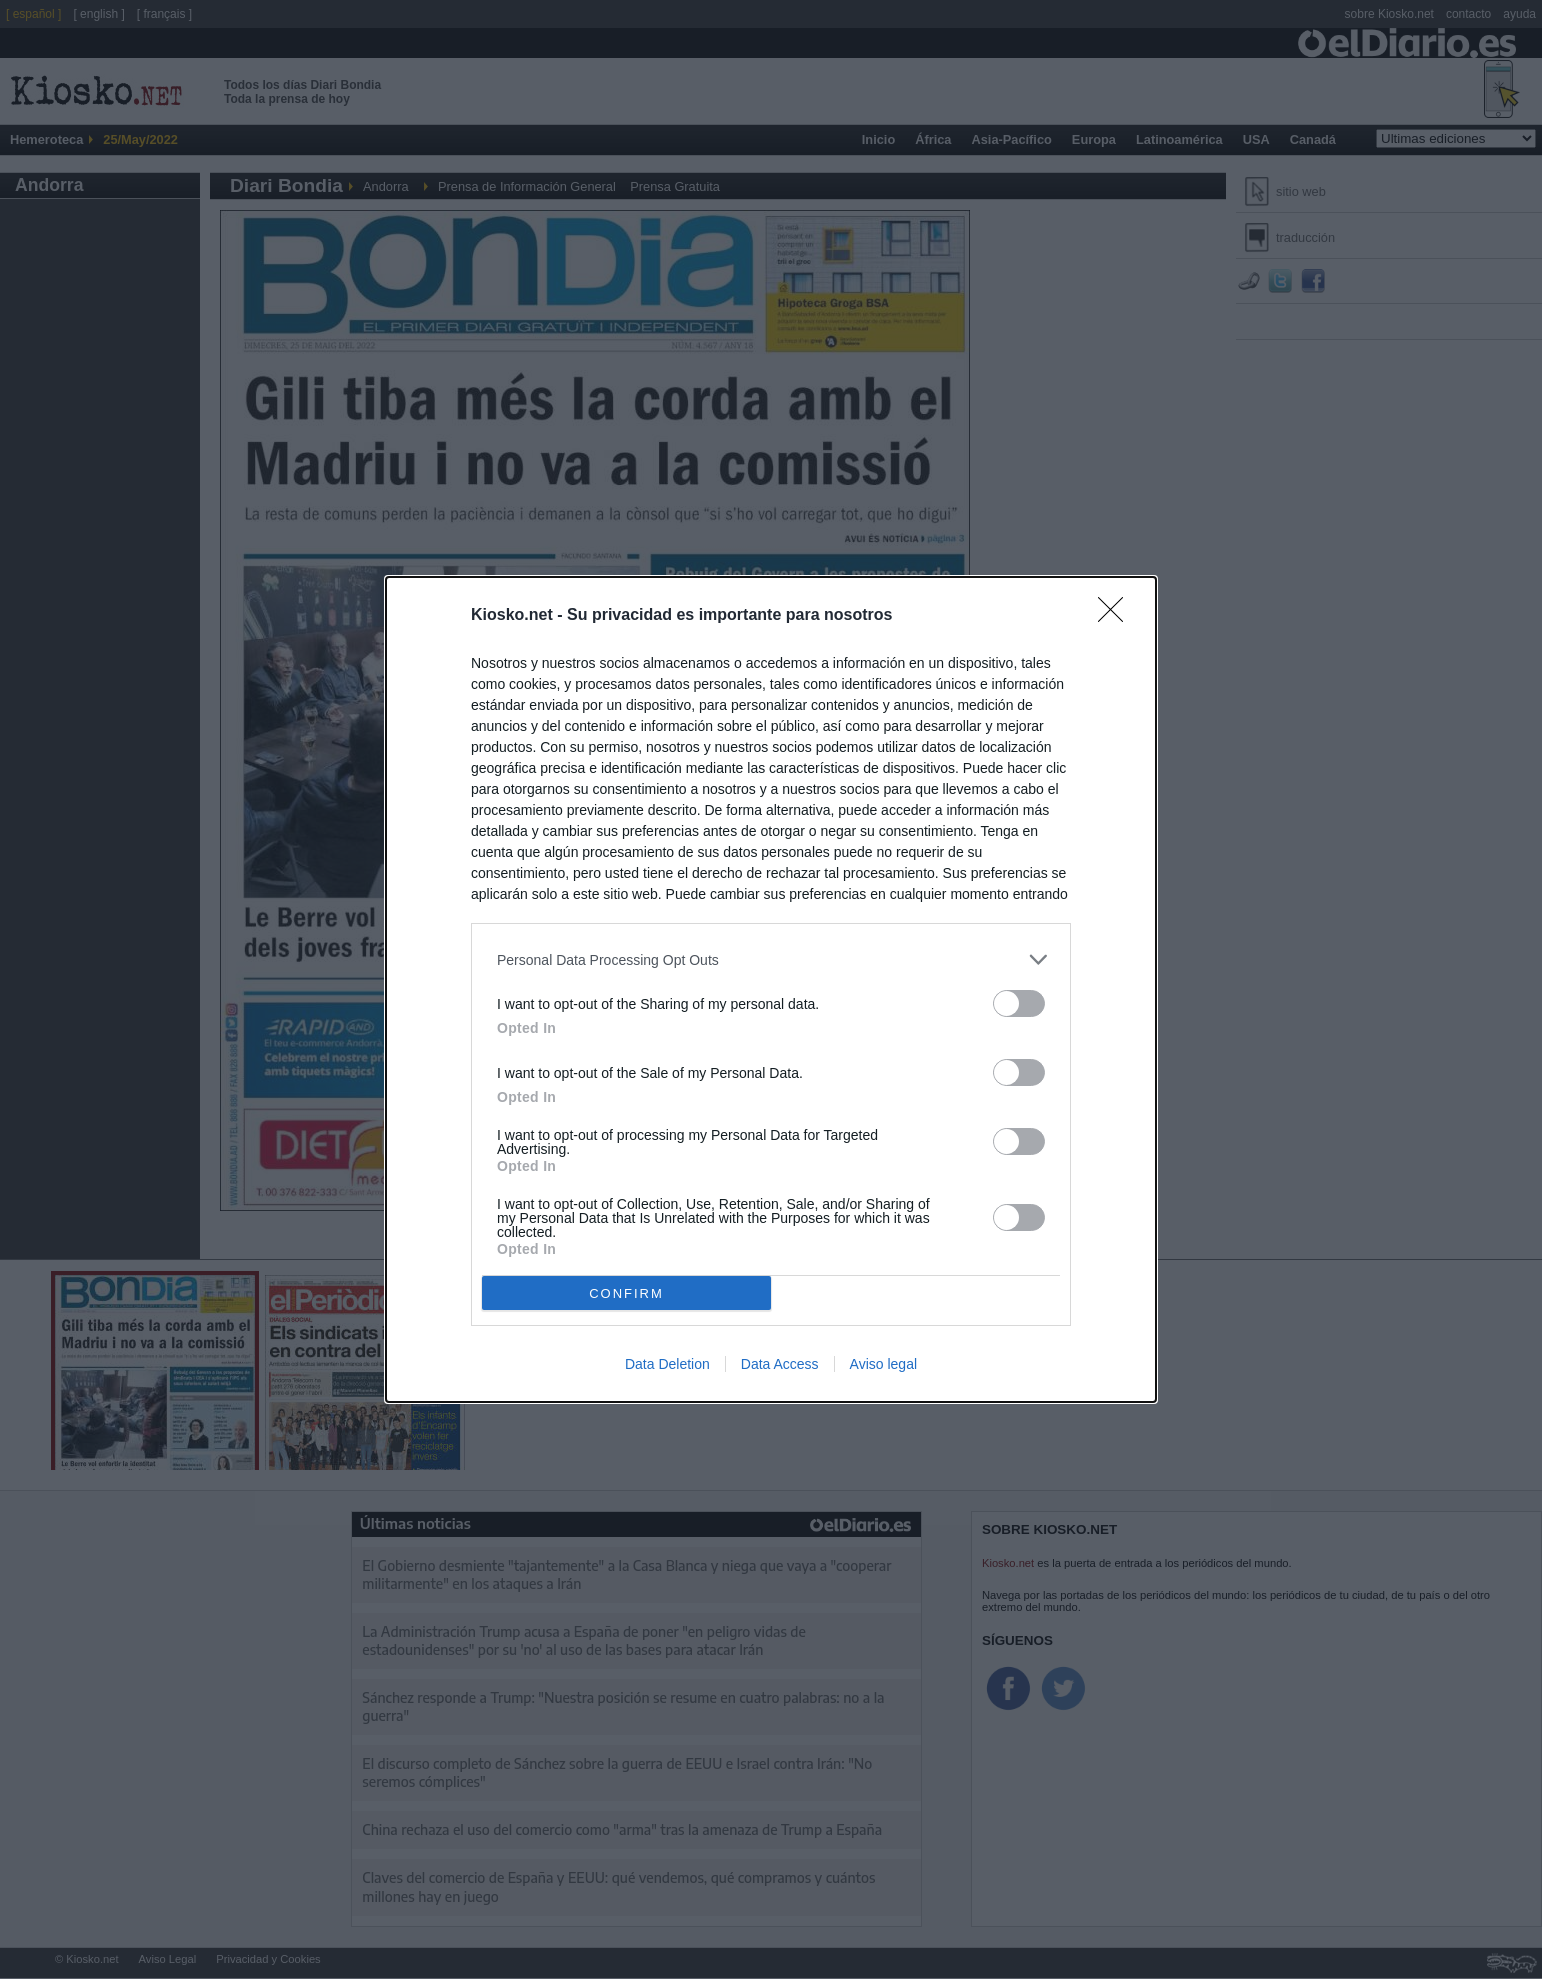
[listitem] (771, 959)
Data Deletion (667, 1364)
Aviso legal (883, 1364)
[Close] (1117, 616)
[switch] (1019, 1003)
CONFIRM (626, 1293)
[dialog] (771, 989)
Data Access (780, 1364)
